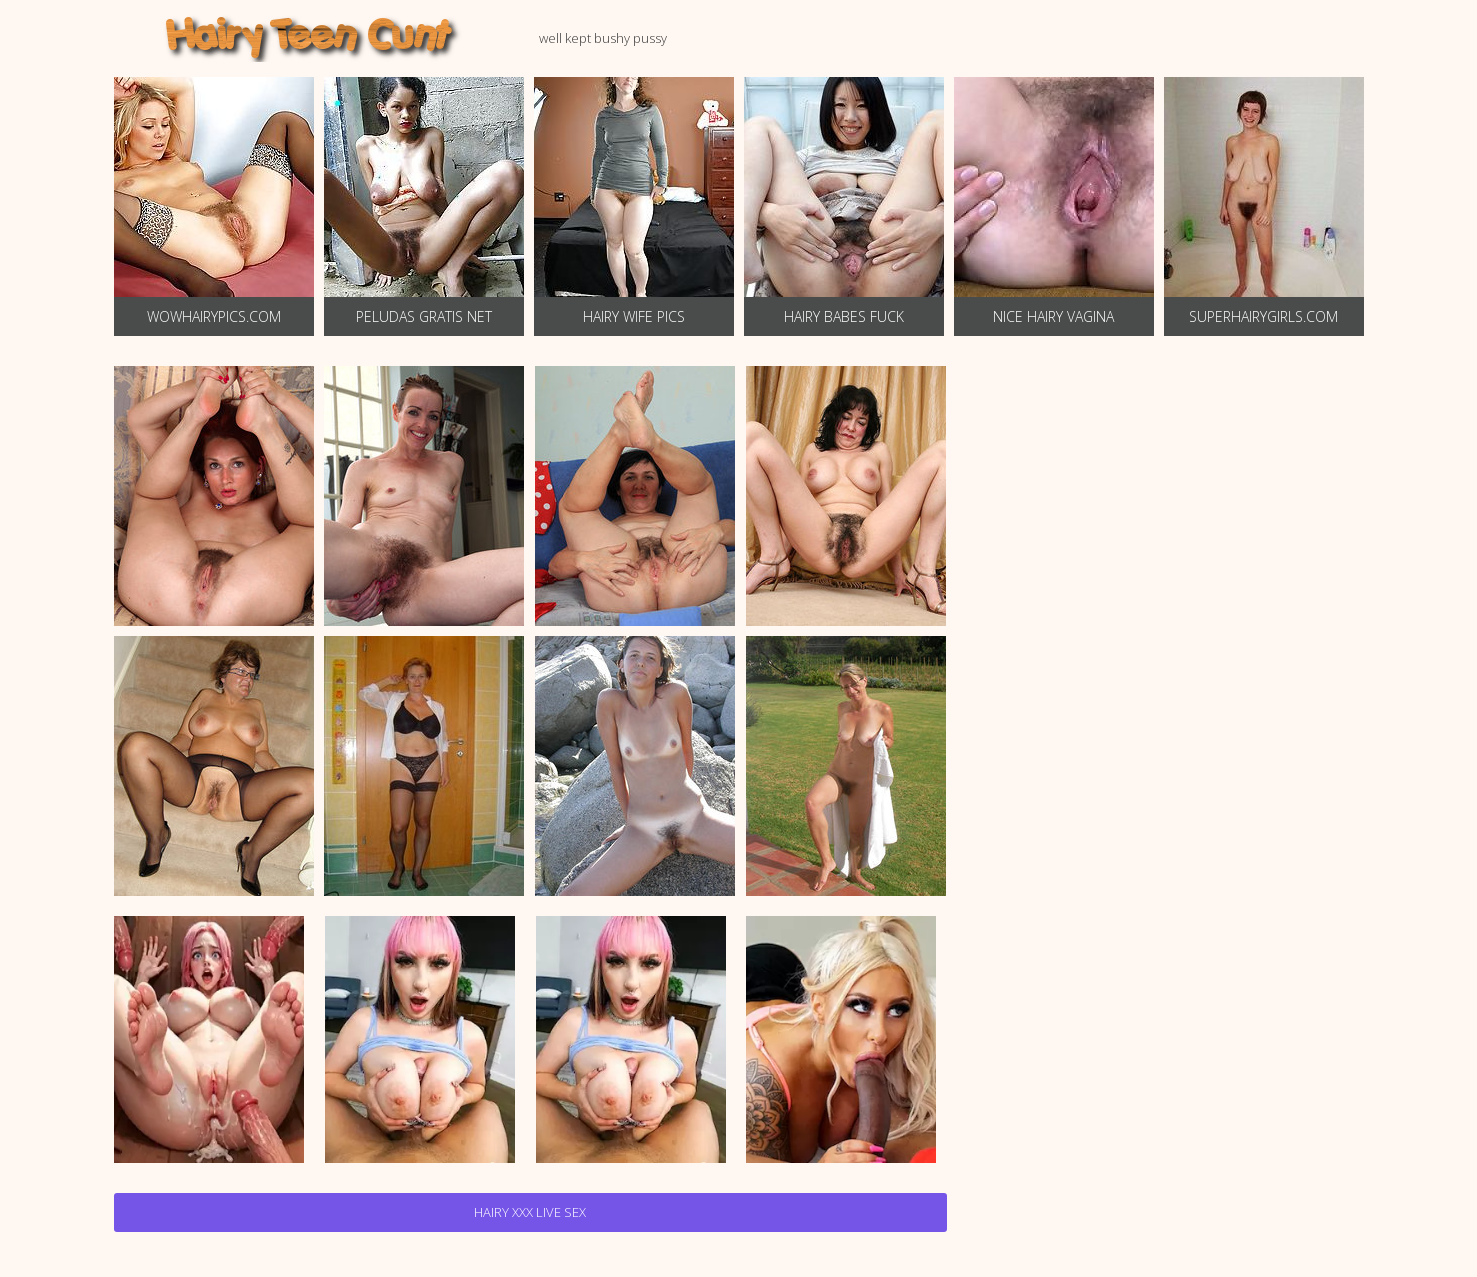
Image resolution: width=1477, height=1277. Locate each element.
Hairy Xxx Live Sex (530, 1212)
